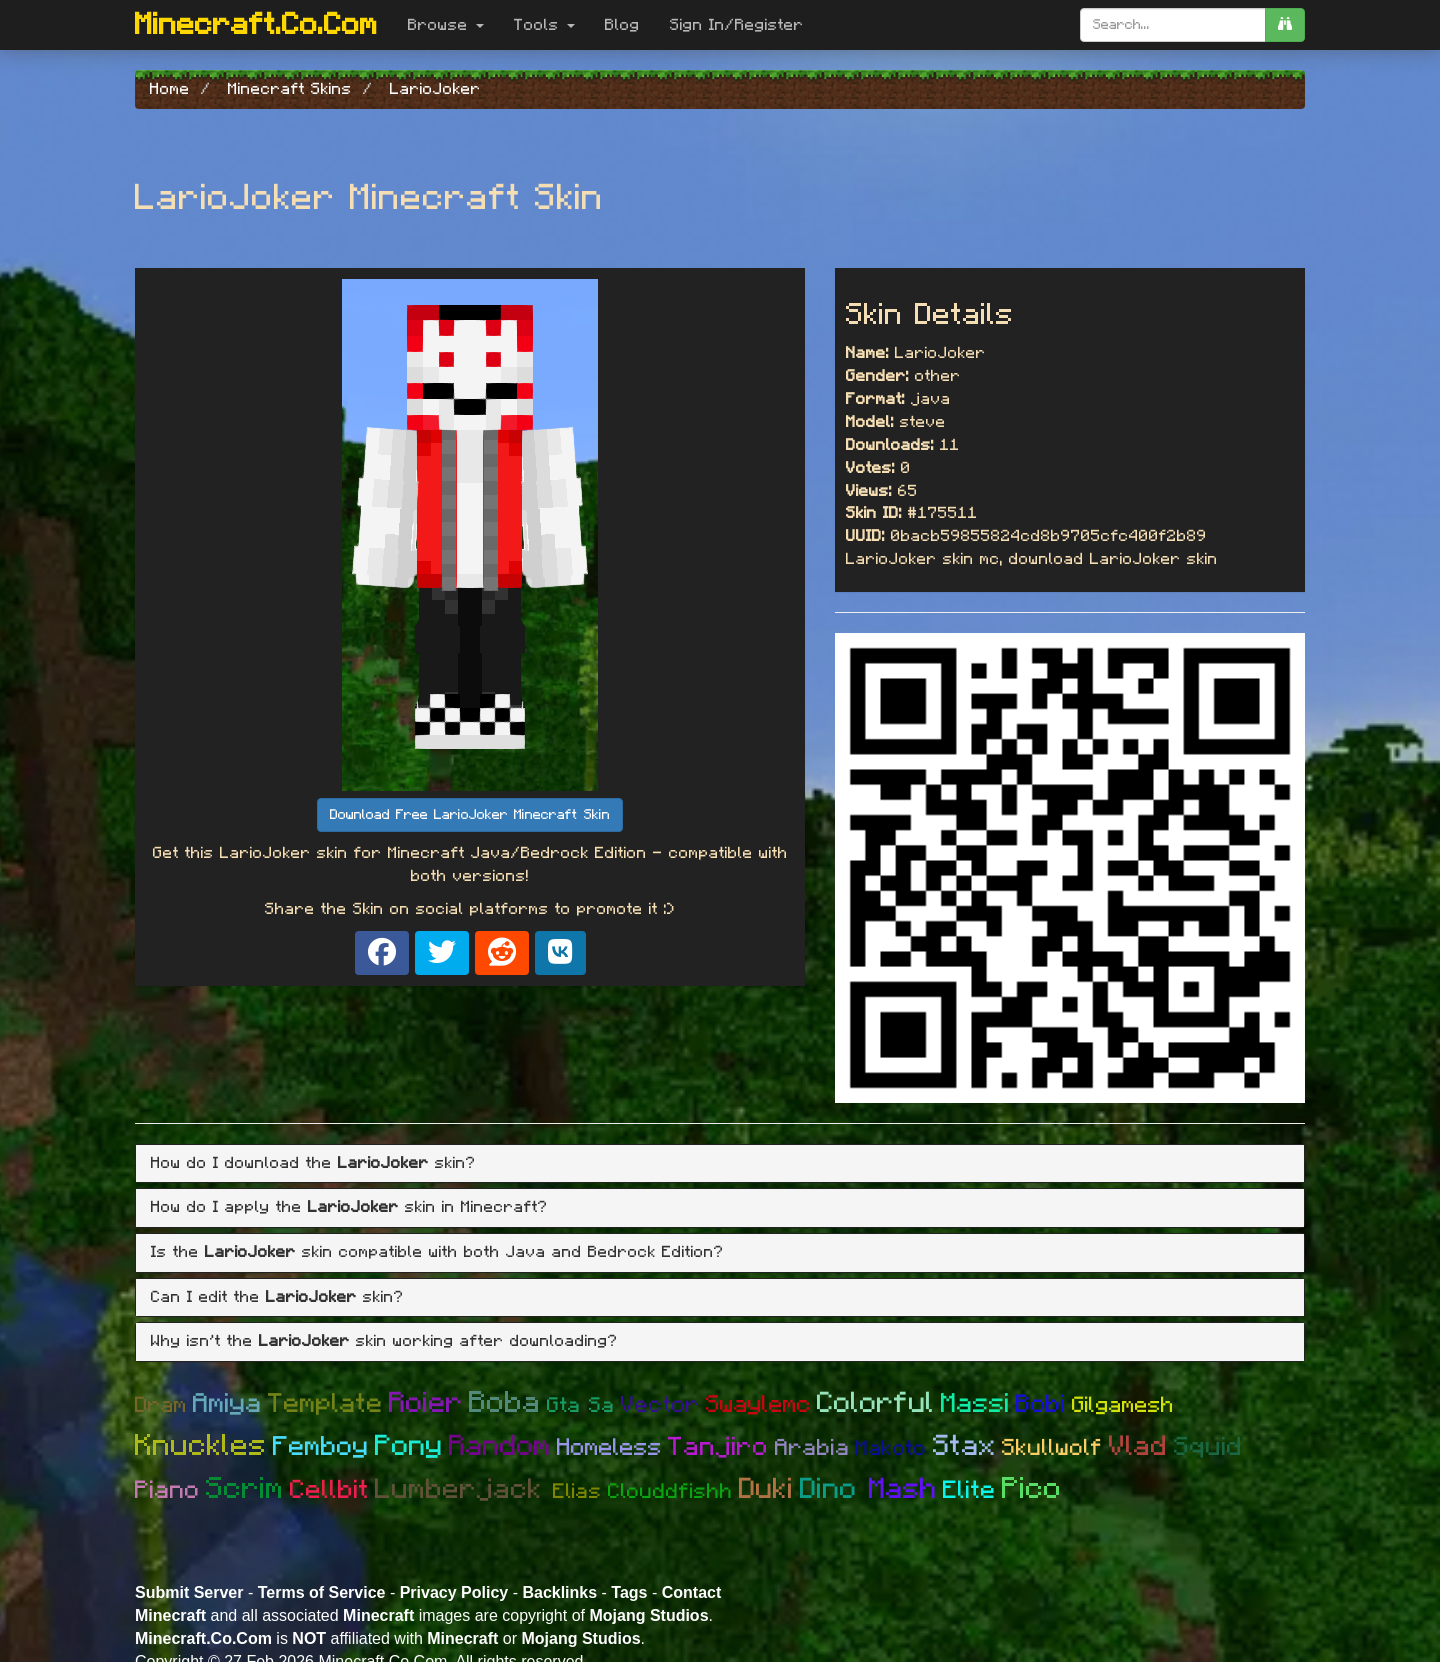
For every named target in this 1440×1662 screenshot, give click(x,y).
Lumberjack (464, 1490)
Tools (544, 25)
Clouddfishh (670, 1491)
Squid (1208, 1447)
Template (325, 1403)
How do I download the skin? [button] (313, 1163)
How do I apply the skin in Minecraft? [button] (349, 1207)
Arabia (812, 1448)
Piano (167, 1490)
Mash (903, 1489)
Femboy (321, 1446)
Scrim (245, 1489)
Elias (577, 1491)
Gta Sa (581, 1405)
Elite (969, 1490)
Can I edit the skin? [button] (277, 1297)
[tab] (720, 1164)
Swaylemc (758, 1405)
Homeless (609, 1448)
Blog (622, 25)
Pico (1032, 1489)
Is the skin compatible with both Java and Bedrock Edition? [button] (437, 1252)
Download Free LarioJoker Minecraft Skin (470, 815)
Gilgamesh (1123, 1405)
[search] (1285, 25)
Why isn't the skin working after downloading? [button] (384, 1341)
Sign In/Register (737, 25)
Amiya (227, 1403)
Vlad (1138, 1447)
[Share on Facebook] (382, 953)
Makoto (891, 1448)
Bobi (1041, 1404)
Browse (446, 25)
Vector (660, 1405)
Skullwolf (1052, 1448)
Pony (409, 1446)
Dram (161, 1405)
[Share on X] (442, 953)
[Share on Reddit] (502, 953)
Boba (505, 1403)
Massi (975, 1403)
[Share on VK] (560, 953)
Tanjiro (718, 1447)
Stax (964, 1446)
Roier (426, 1403)
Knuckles (201, 1446)
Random (500, 1446)
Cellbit (329, 1490)
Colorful (876, 1403)
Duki (766, 1489)
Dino (834, 1489)
